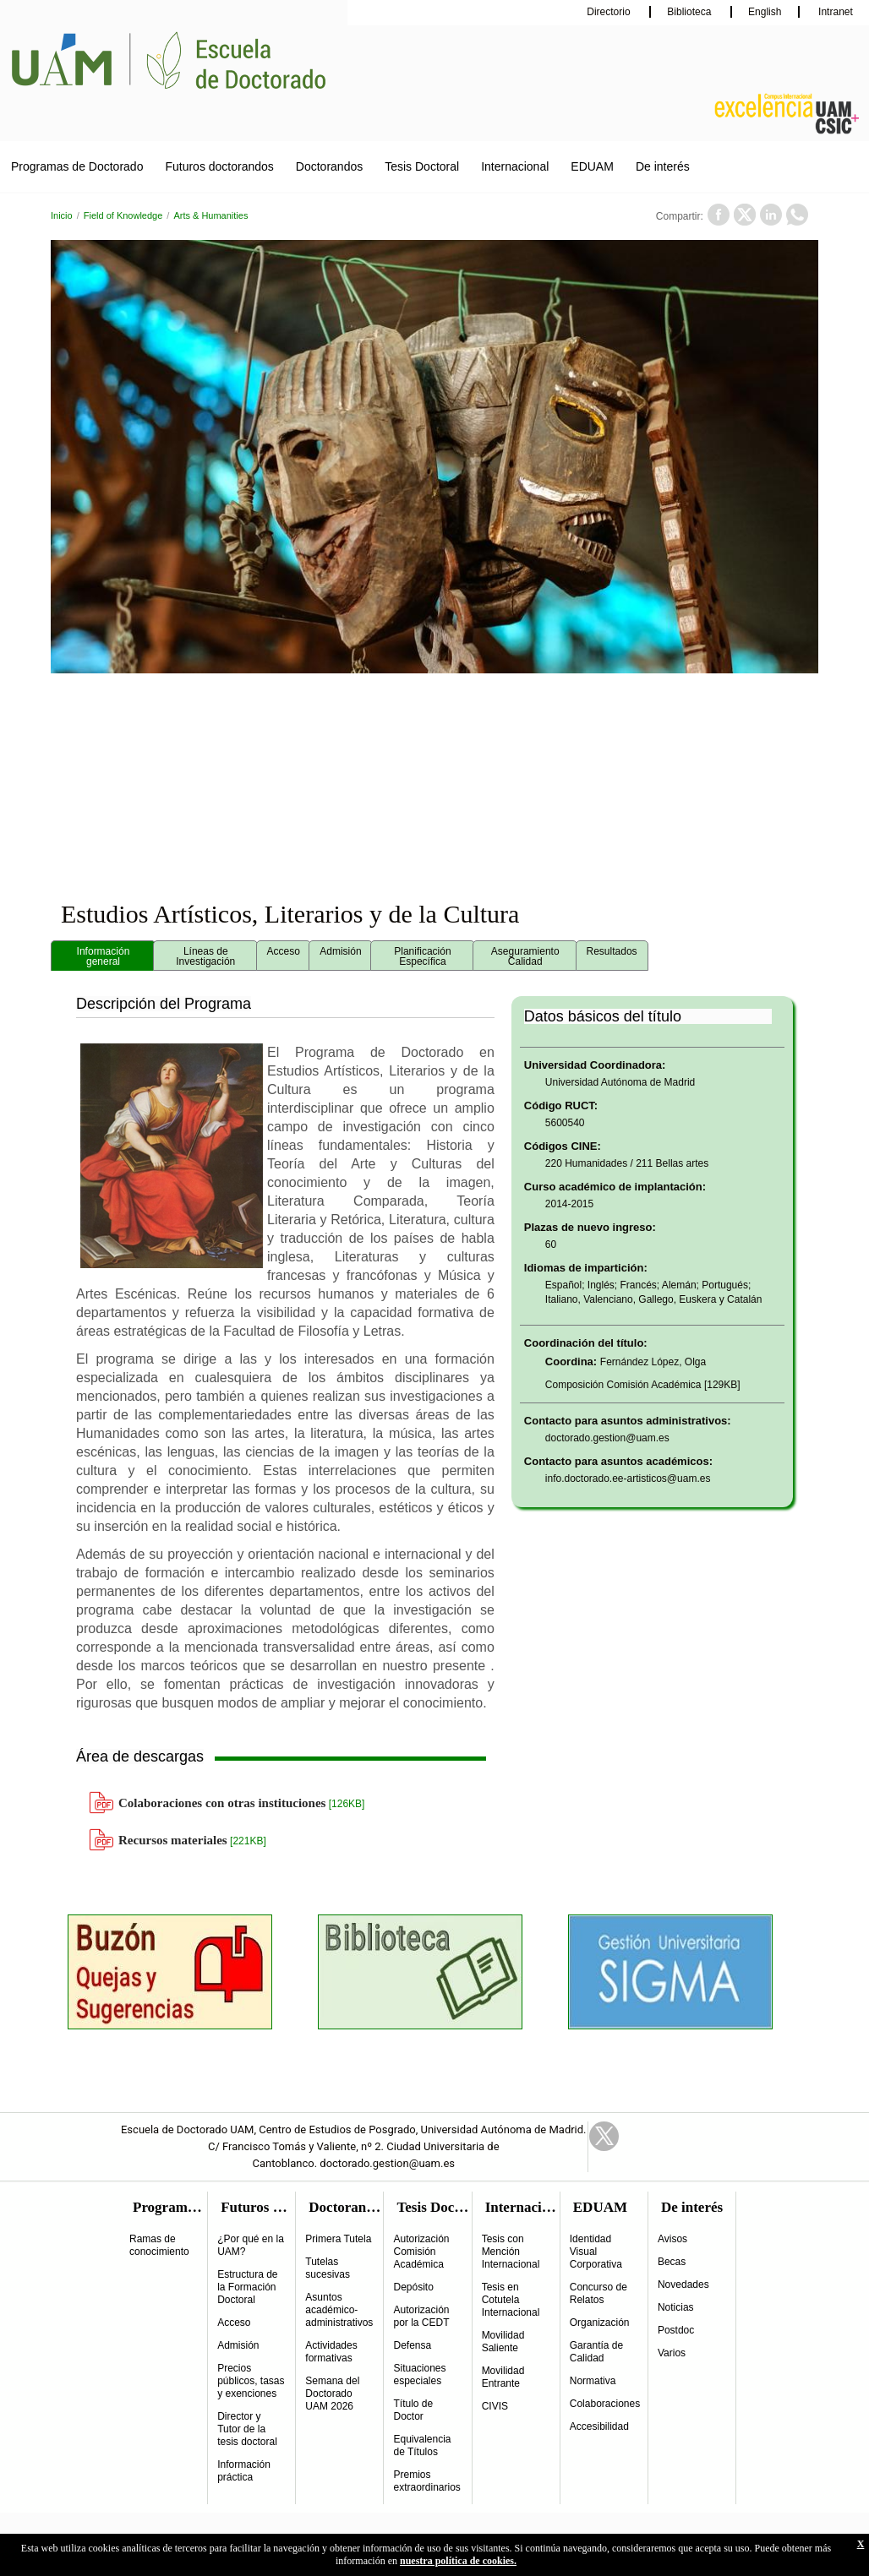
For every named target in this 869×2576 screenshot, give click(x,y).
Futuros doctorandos (219, 166)
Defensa (412, 2345)
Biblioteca (690, 12)
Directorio (610, 12)
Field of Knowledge (123, 215)
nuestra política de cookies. (458, 2561)
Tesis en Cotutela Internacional (511, 2299)
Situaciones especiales (419, 2374)
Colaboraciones (605, 2404)
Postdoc (676, 2330)
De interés (663, 166)
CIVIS (495, 2406)
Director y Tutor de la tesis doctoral (247, 2429)
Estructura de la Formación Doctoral (247, 2287)
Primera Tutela (338, 2239)
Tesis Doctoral (422, 166)
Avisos (672, 2239)
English (764, 12)
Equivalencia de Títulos (422, 2445)
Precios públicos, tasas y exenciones (250, 2380)
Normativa (593, 2381)
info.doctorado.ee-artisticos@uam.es (628, 1478)
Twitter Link (604, 2136)
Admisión (238, 2345)
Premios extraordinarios (426, 2481)
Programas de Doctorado (77, 166)
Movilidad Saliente (503, 2341)
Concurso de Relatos (598, 2293)
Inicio (62, 215)
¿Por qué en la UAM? (250, 2245)
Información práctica (244, 2471)
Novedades (683, 2284)
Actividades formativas (331, 2351)
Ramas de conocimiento (159, 2245)
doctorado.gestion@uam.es (607, 1438)
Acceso (233, 2322)
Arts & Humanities (210, 215)
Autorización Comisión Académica (421, 2251)
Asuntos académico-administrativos (339, 2309)
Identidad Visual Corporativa (596, 2251)
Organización (600, 2322)
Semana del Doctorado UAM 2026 (332, 2393)
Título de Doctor (413, 2410)
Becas (672, 2262)
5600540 (565, 1123)
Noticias (676, 2307)
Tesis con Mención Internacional (511, 2251)
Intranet (834, 12)
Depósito (413, 2287)
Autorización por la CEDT (421, 2316)
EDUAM (592, 166)
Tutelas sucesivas (327, 2268)
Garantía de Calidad (596, 2351)
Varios (672, 2353)
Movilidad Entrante (503, 2377)
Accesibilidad (599, 2426)
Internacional (515, 166)
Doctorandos (329, 166)
